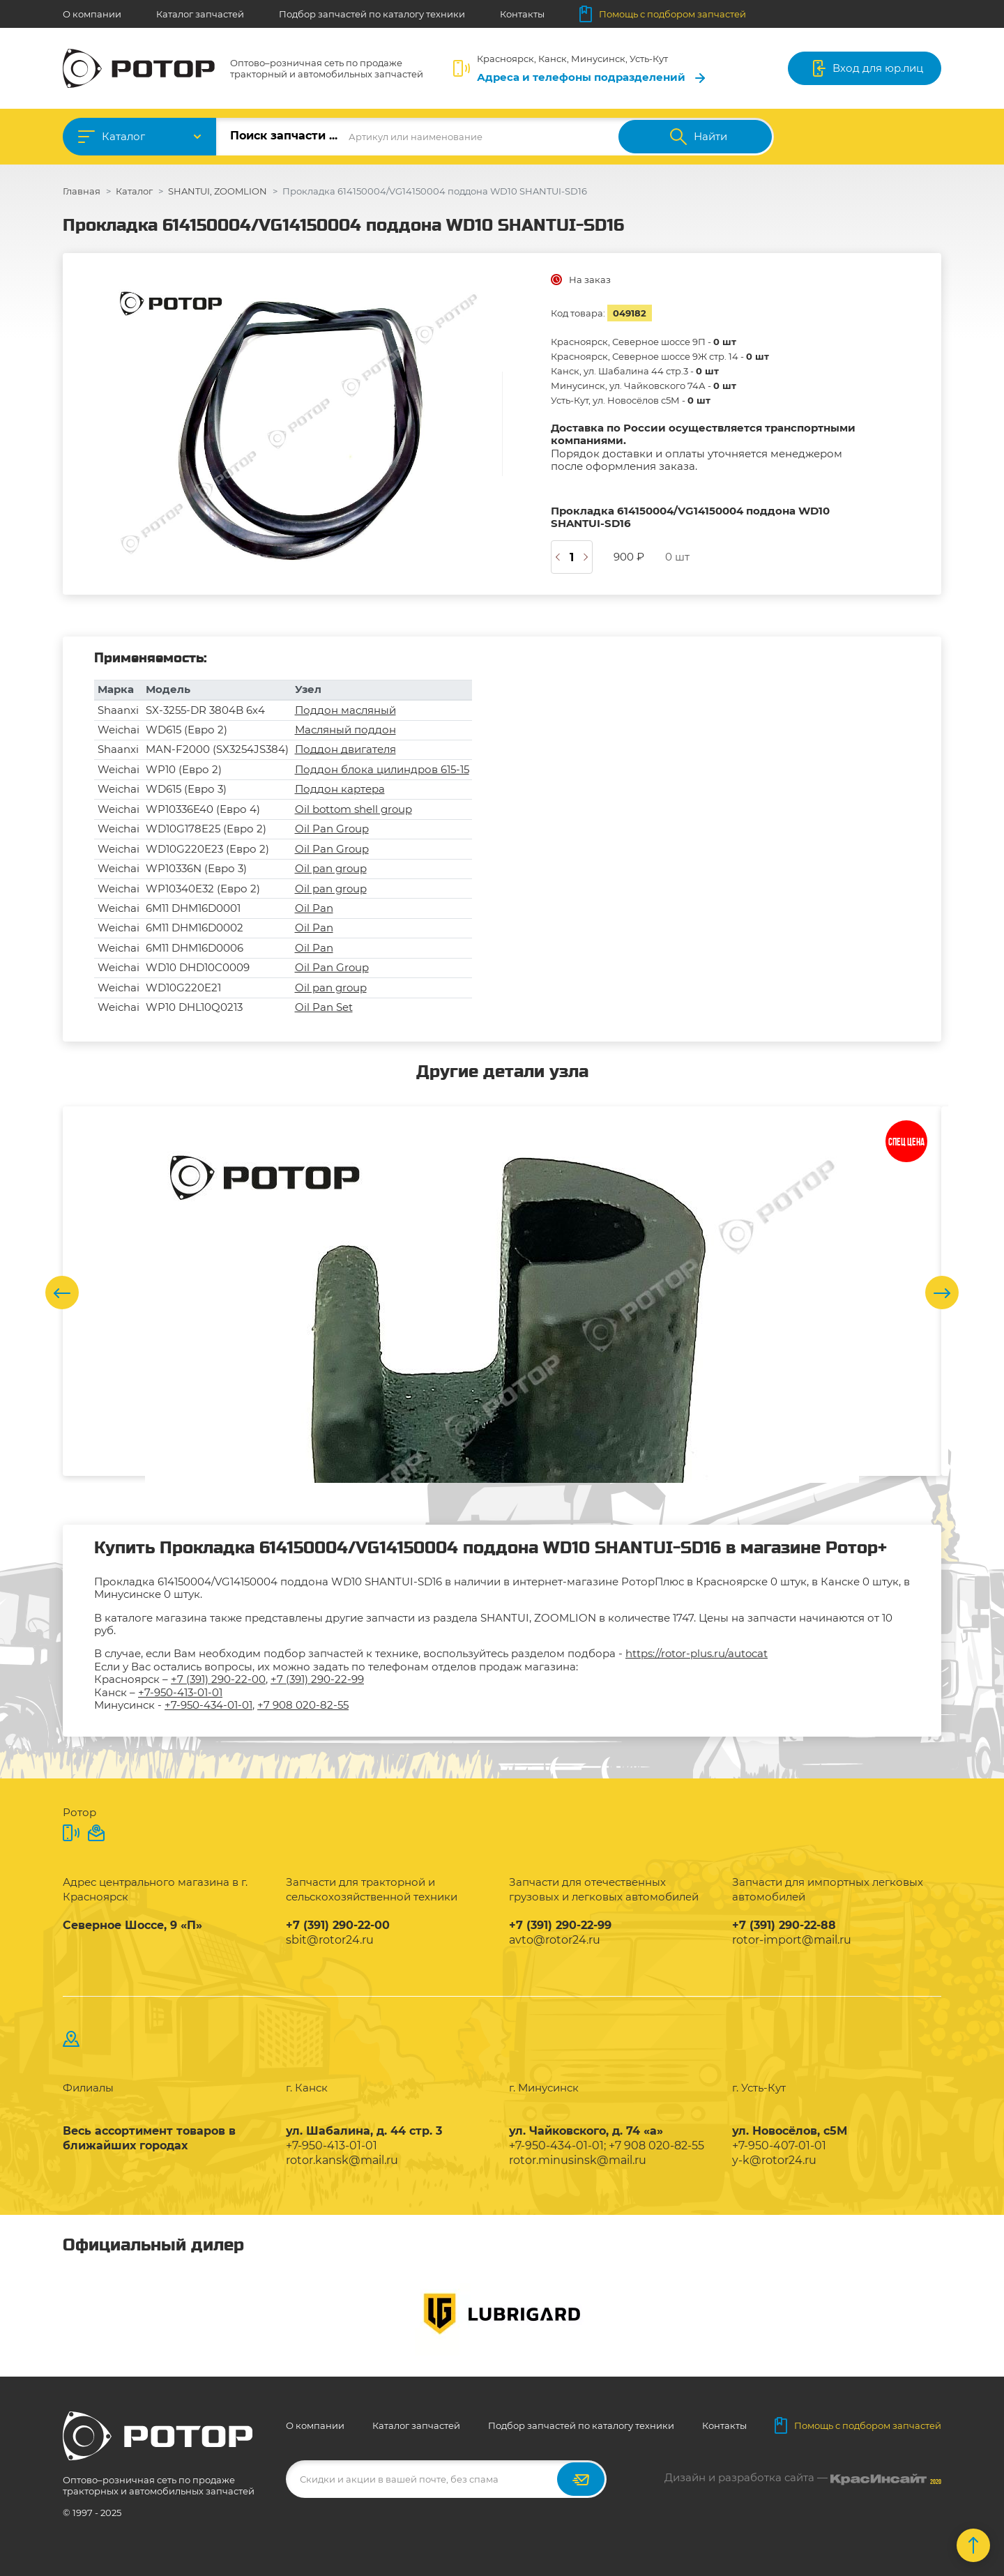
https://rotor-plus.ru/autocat (696, 1653)
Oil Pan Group (332, 828)
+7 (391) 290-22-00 (218, 1679)
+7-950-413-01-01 (180, 1692)
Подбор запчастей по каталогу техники (372, 14)
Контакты (522, 14)
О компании (92, 14)
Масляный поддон (345, 729)
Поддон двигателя (345, 749)
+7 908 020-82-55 (303, 1705)
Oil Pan (314, 908)
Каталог (123, 136)
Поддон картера (340, 788)
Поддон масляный (345, 710)
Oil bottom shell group (353, 809)
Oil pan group (331, 868)
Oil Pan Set (324, 1007)
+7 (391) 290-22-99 (317, 1679)
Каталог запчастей (200, 14)
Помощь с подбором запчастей (662, 14)
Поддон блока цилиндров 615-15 (382, 769)
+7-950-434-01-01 (208, 1705)
